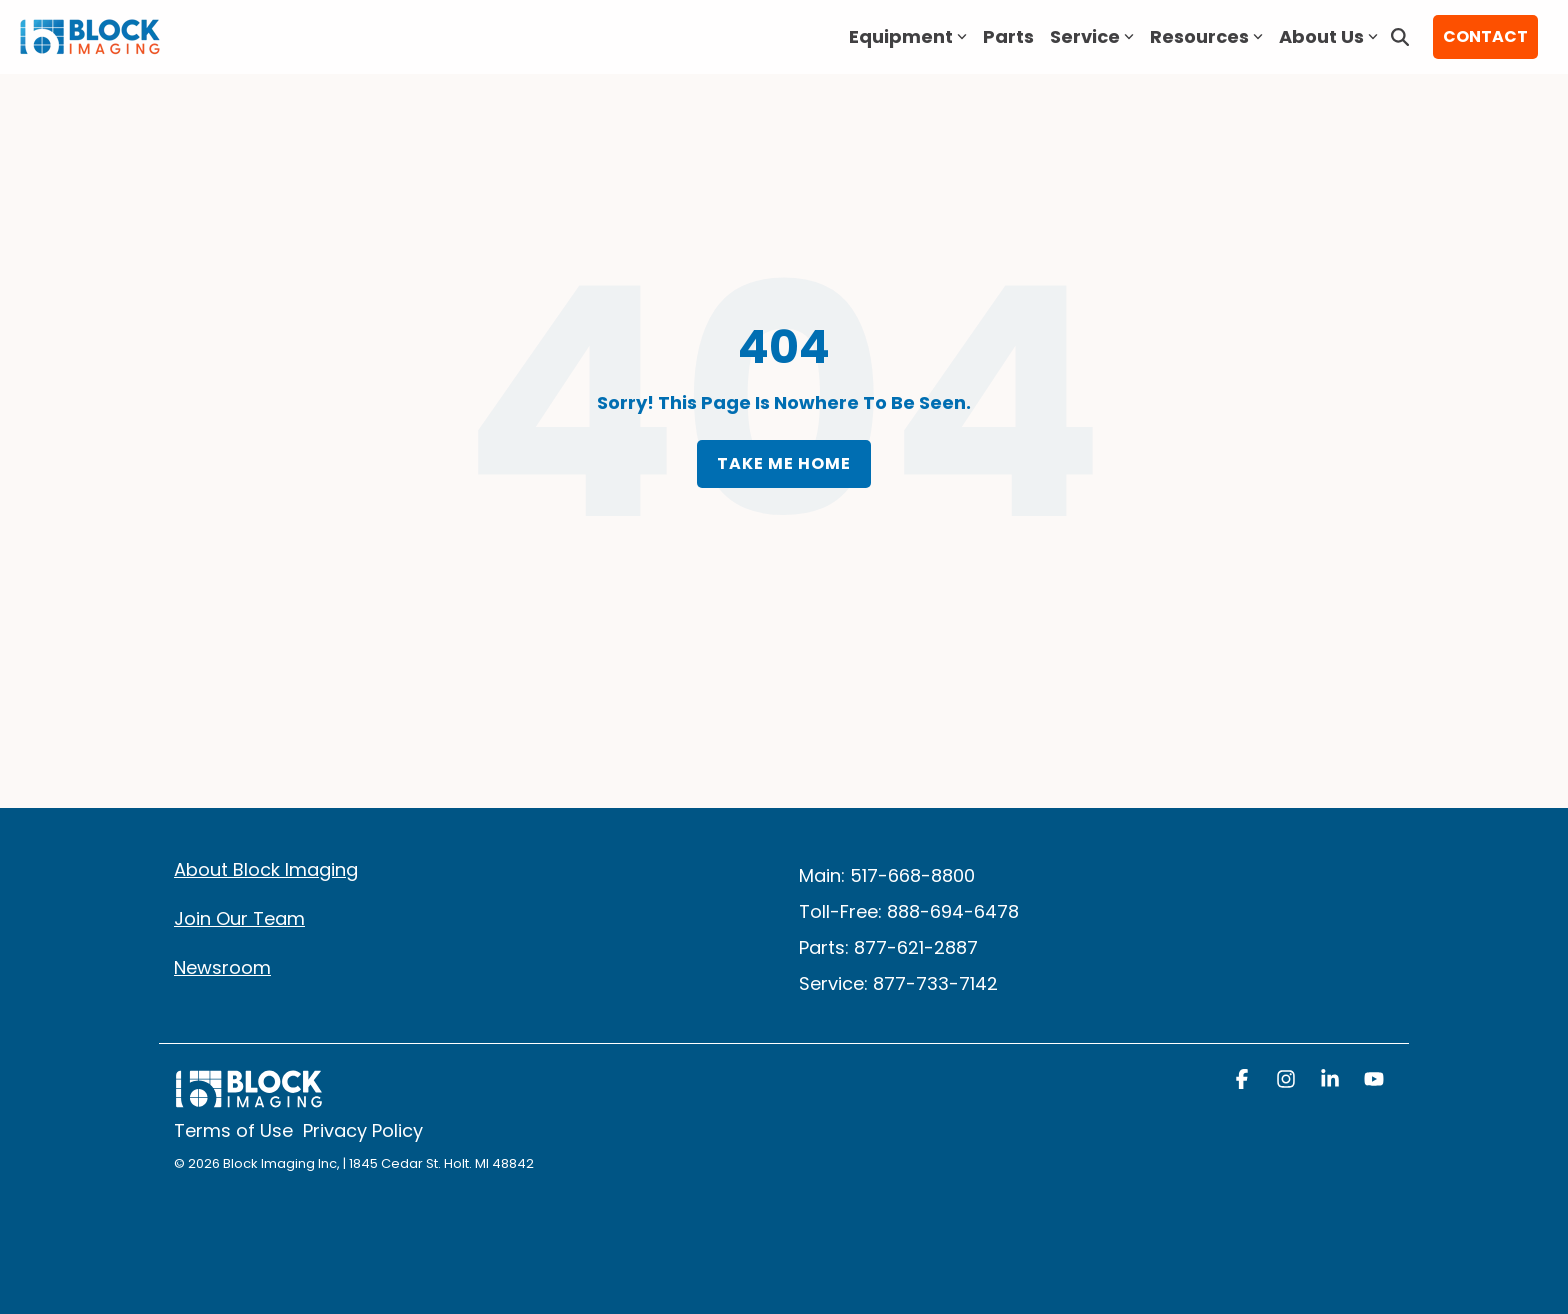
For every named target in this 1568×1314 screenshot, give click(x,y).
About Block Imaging (266, 869)
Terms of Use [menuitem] (233, 1131)
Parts (1008, 36)
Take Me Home (784, 463)
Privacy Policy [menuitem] (363, 1131)
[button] (1244, 1081)
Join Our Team (239, 918)
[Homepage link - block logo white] (249, 1098)
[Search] (1400, 37)
